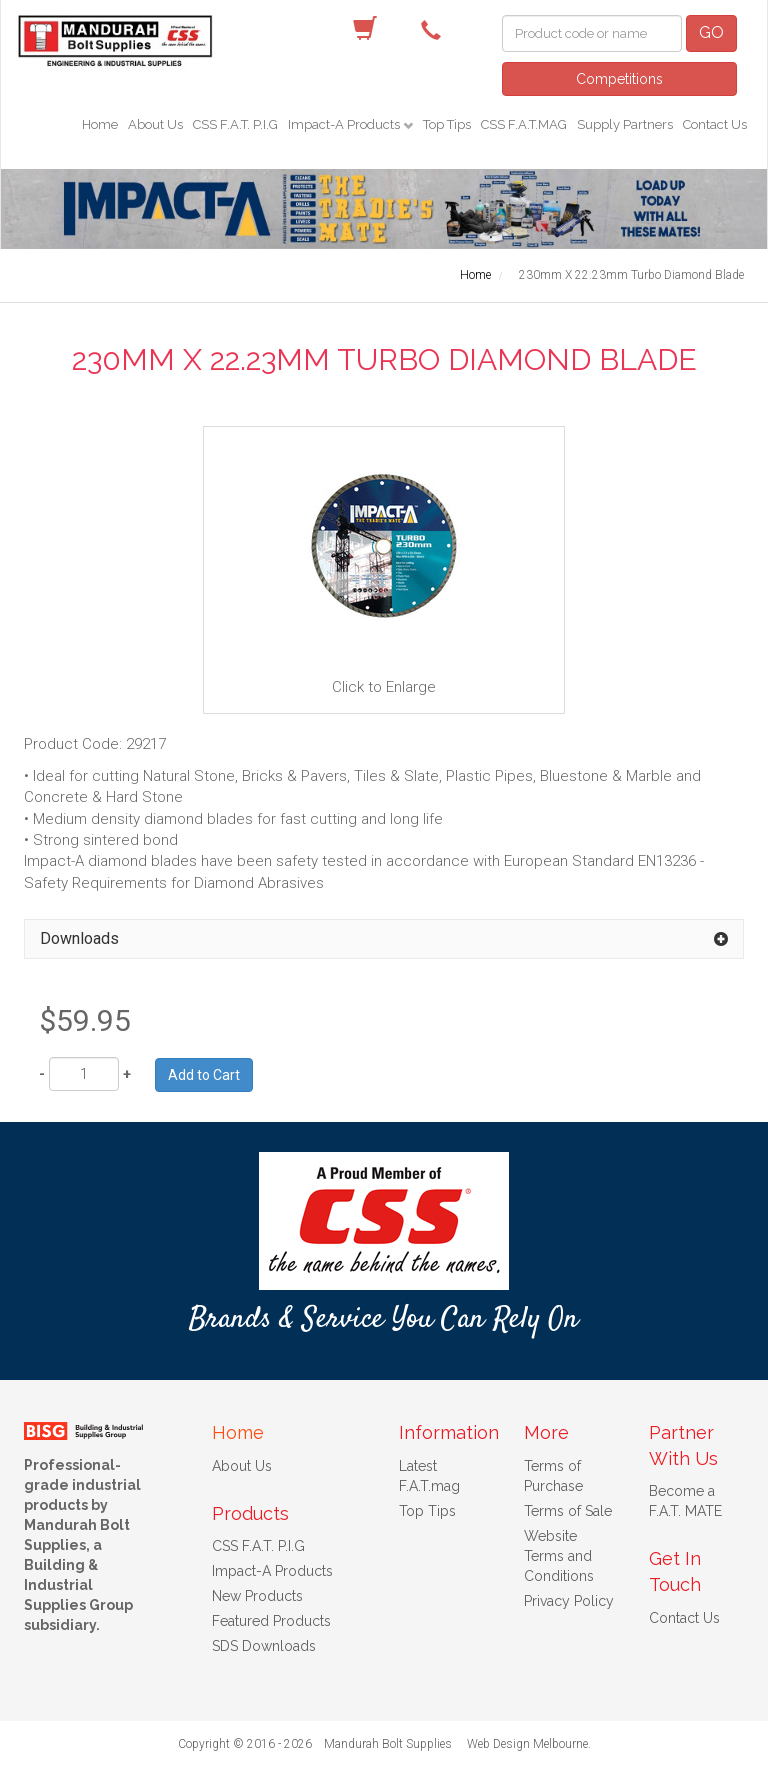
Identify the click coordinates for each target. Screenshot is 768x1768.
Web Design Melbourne (527, 1744)
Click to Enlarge (384, 569)
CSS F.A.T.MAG (524, 124)
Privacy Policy (569, 1601)
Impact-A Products (345, 124)
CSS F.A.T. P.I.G (235, 124)
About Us (155, 124)
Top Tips (447, 124)
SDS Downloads (264, 1646)
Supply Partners (625, 124)
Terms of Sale (568, 1511)
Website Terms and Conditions (559, 1556)
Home (100, 124)
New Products (257, 1596)
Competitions (619, 79)
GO (711, 32)
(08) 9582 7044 (436, 29)
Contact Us (715, 124)
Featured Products (271, 1621)
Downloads (79, 938)
